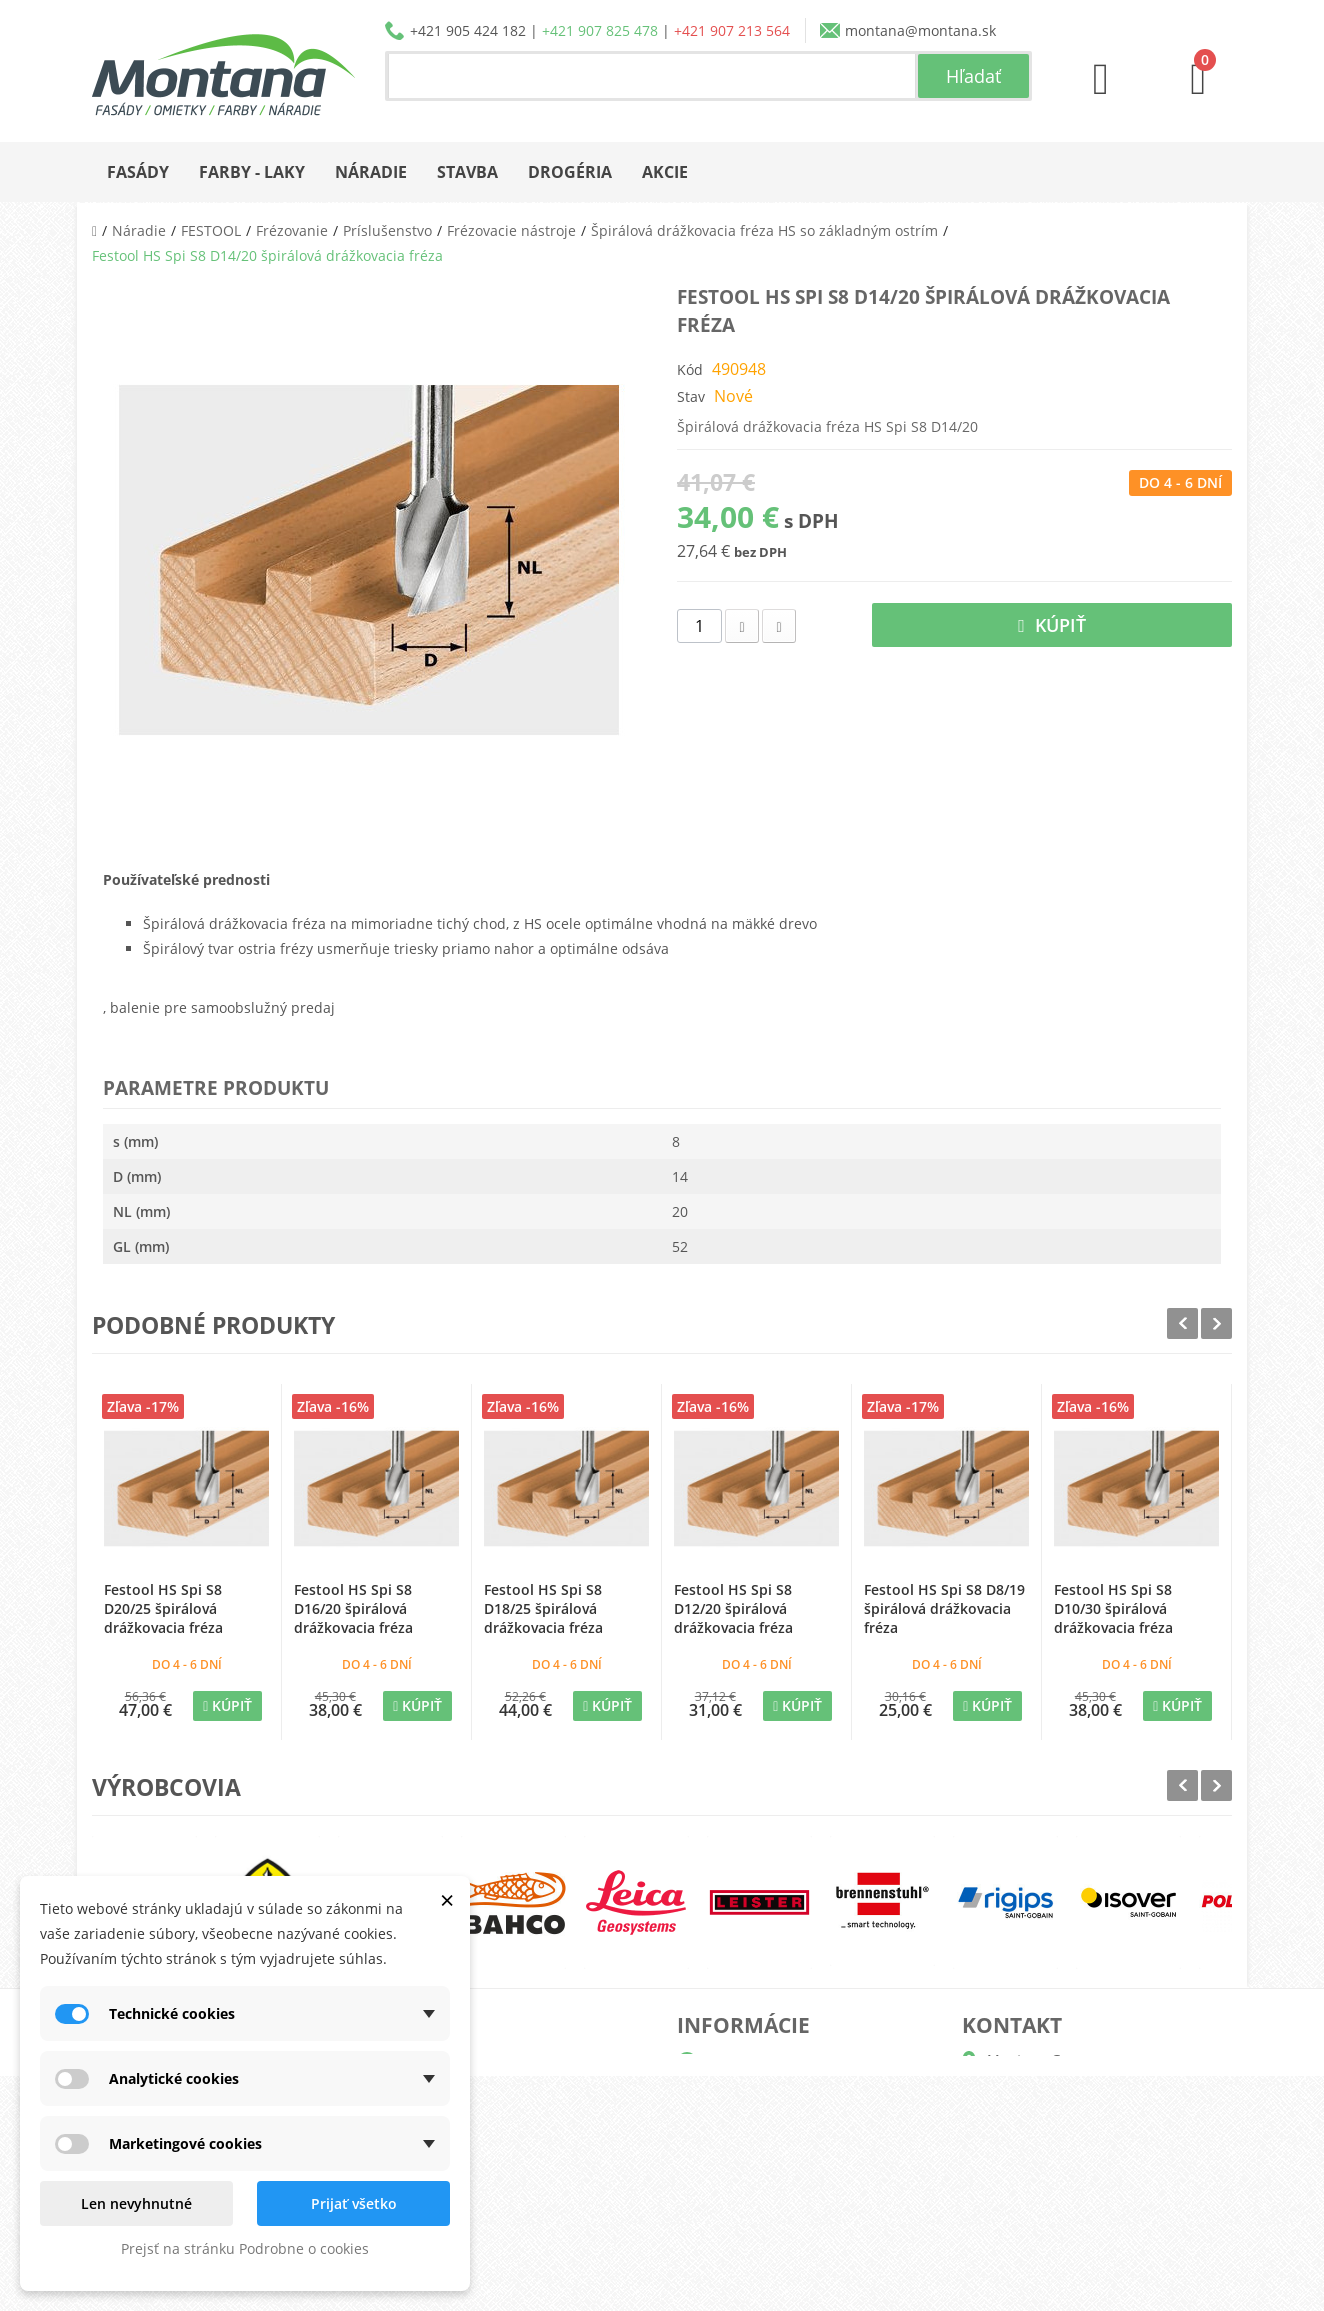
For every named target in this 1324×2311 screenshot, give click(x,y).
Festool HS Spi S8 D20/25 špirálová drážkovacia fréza (163, 1608)
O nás (721, 2061)
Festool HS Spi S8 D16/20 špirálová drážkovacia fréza (353, 1608)
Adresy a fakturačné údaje (505, 2125)
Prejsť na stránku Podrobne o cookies (245, 2248)
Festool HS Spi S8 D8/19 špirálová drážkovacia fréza (944, 1608)
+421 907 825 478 (600, 30)
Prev (1182, 1323)
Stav (691, 396)
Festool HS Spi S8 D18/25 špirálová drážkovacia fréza (543, 1608)
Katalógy (730, 2093)
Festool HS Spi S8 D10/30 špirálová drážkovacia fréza (1113, 1608)
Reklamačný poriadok (773, 2189)
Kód (690, 369)
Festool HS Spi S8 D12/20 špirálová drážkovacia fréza (733, 1608)
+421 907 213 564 (732, 30)
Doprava (730, 2125)
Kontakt (727, 2221)
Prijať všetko (354, 2203)
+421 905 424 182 (468, 30)
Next (1216, 1323)
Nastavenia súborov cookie (506, 2221)
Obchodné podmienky (776, 2157)
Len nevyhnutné (136, 2203)
